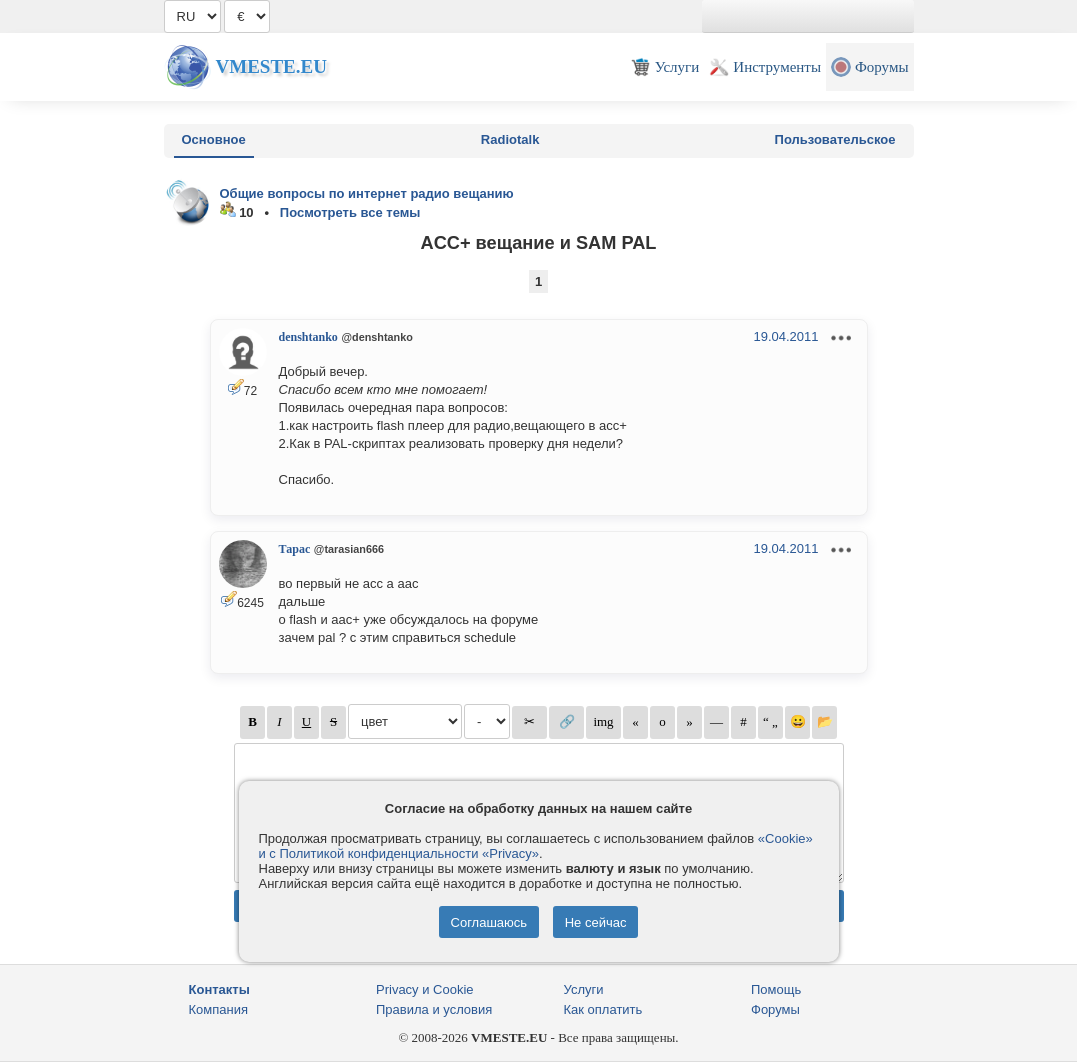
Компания (219, 1009)
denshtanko (308, 337)
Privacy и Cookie (425, 989)
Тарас (295, 549)
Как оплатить (603, 1009)
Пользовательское (835, 139)
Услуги (584, 989)
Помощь (776, 989)
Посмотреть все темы (350, 212)
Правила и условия (434, 1009)
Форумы (775, 1009)
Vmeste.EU (271, 66)
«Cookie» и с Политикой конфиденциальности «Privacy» (536, 846)
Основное (214, 139)
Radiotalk (510, 139)
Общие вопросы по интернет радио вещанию (367, 193)
